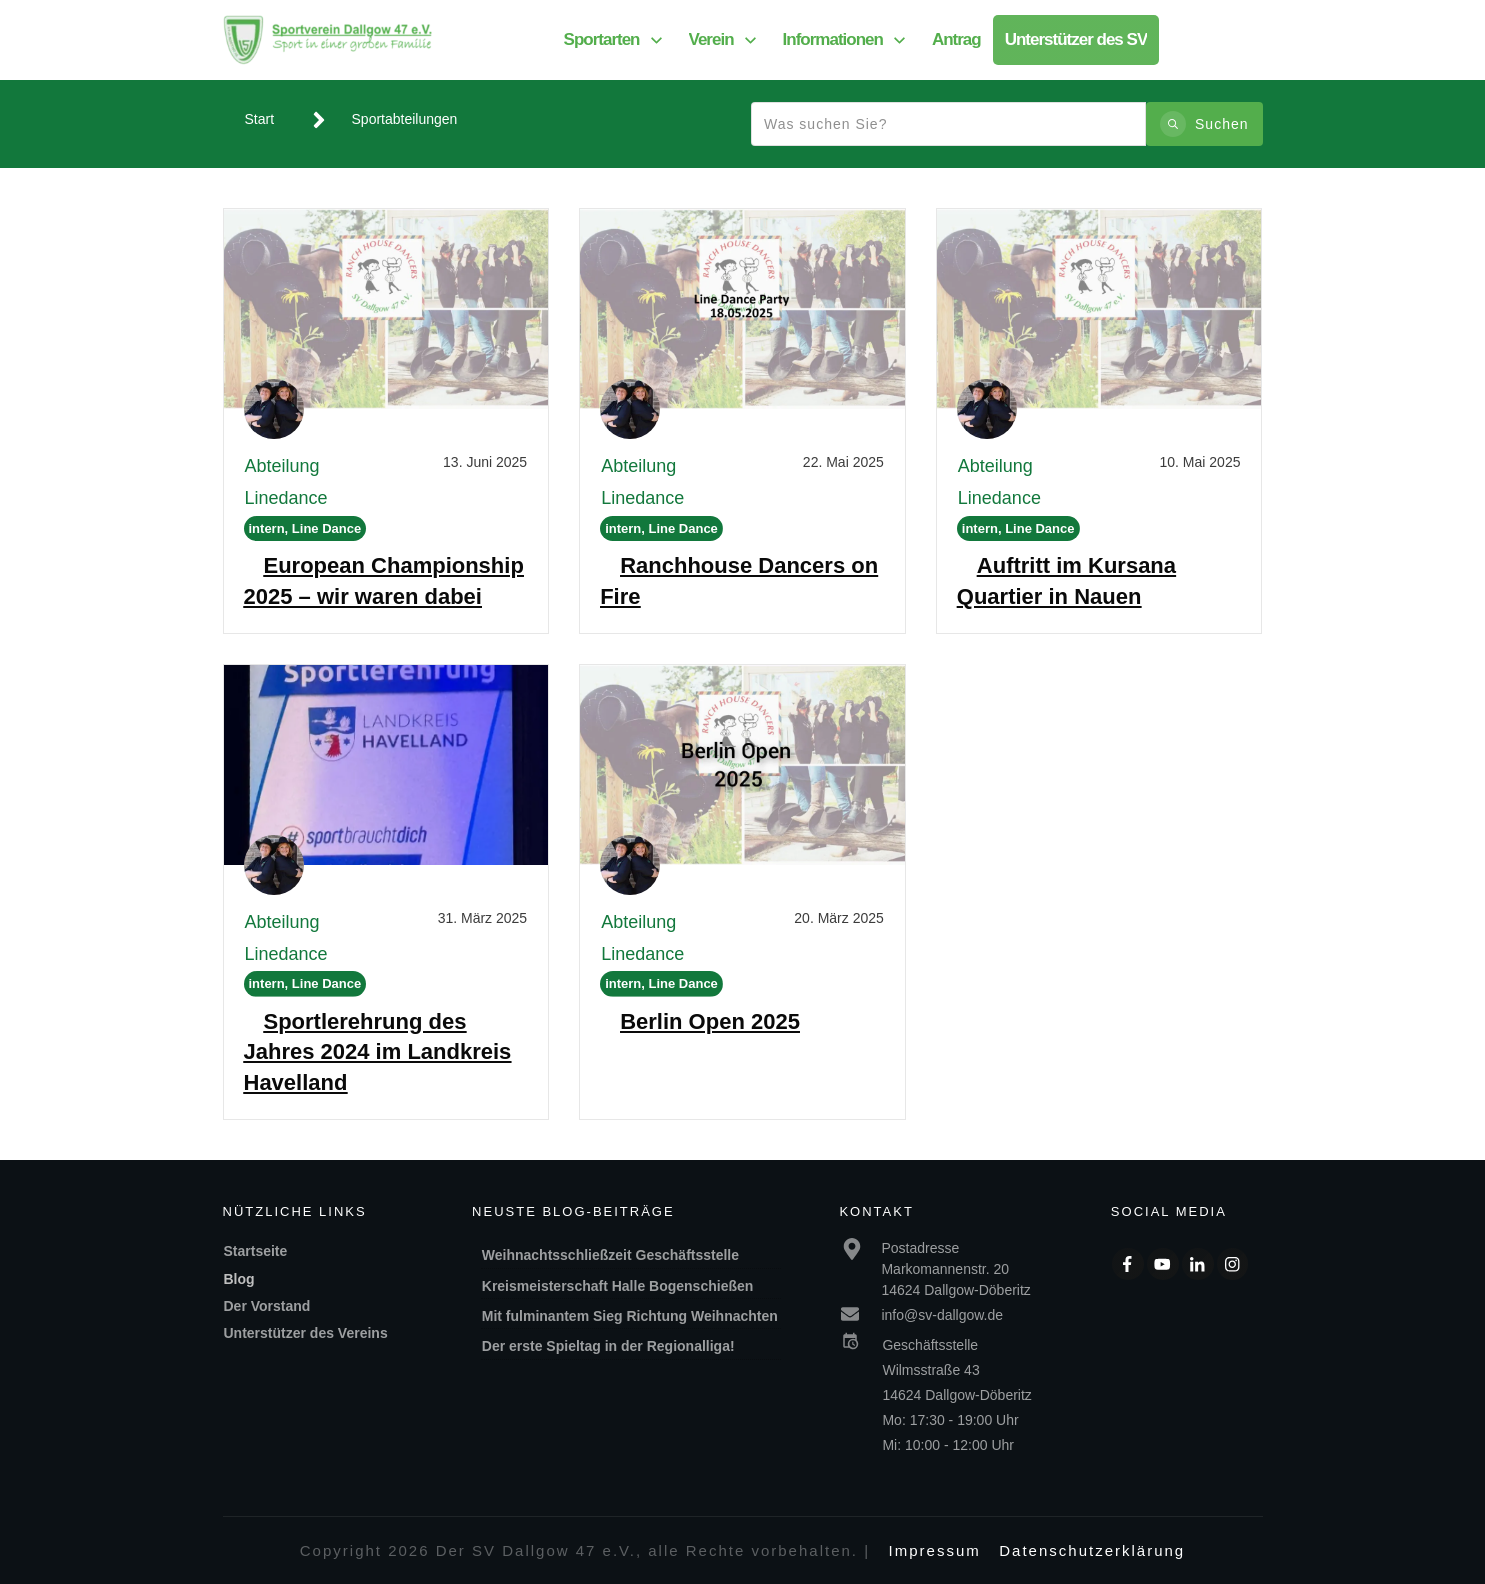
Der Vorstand (267, 1306)
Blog (239, 1279)
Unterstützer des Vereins (306, 1333)
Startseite (256, 1251)
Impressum (935, 1550)
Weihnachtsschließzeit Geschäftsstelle (610, 1255)
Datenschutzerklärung (1092, 1550)
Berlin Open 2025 (710, 1021)
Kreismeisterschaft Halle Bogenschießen (618, 1286)
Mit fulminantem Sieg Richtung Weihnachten (630, 1316)
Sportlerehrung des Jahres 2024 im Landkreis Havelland (378, 1052)
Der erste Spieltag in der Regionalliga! (610, 1346)
